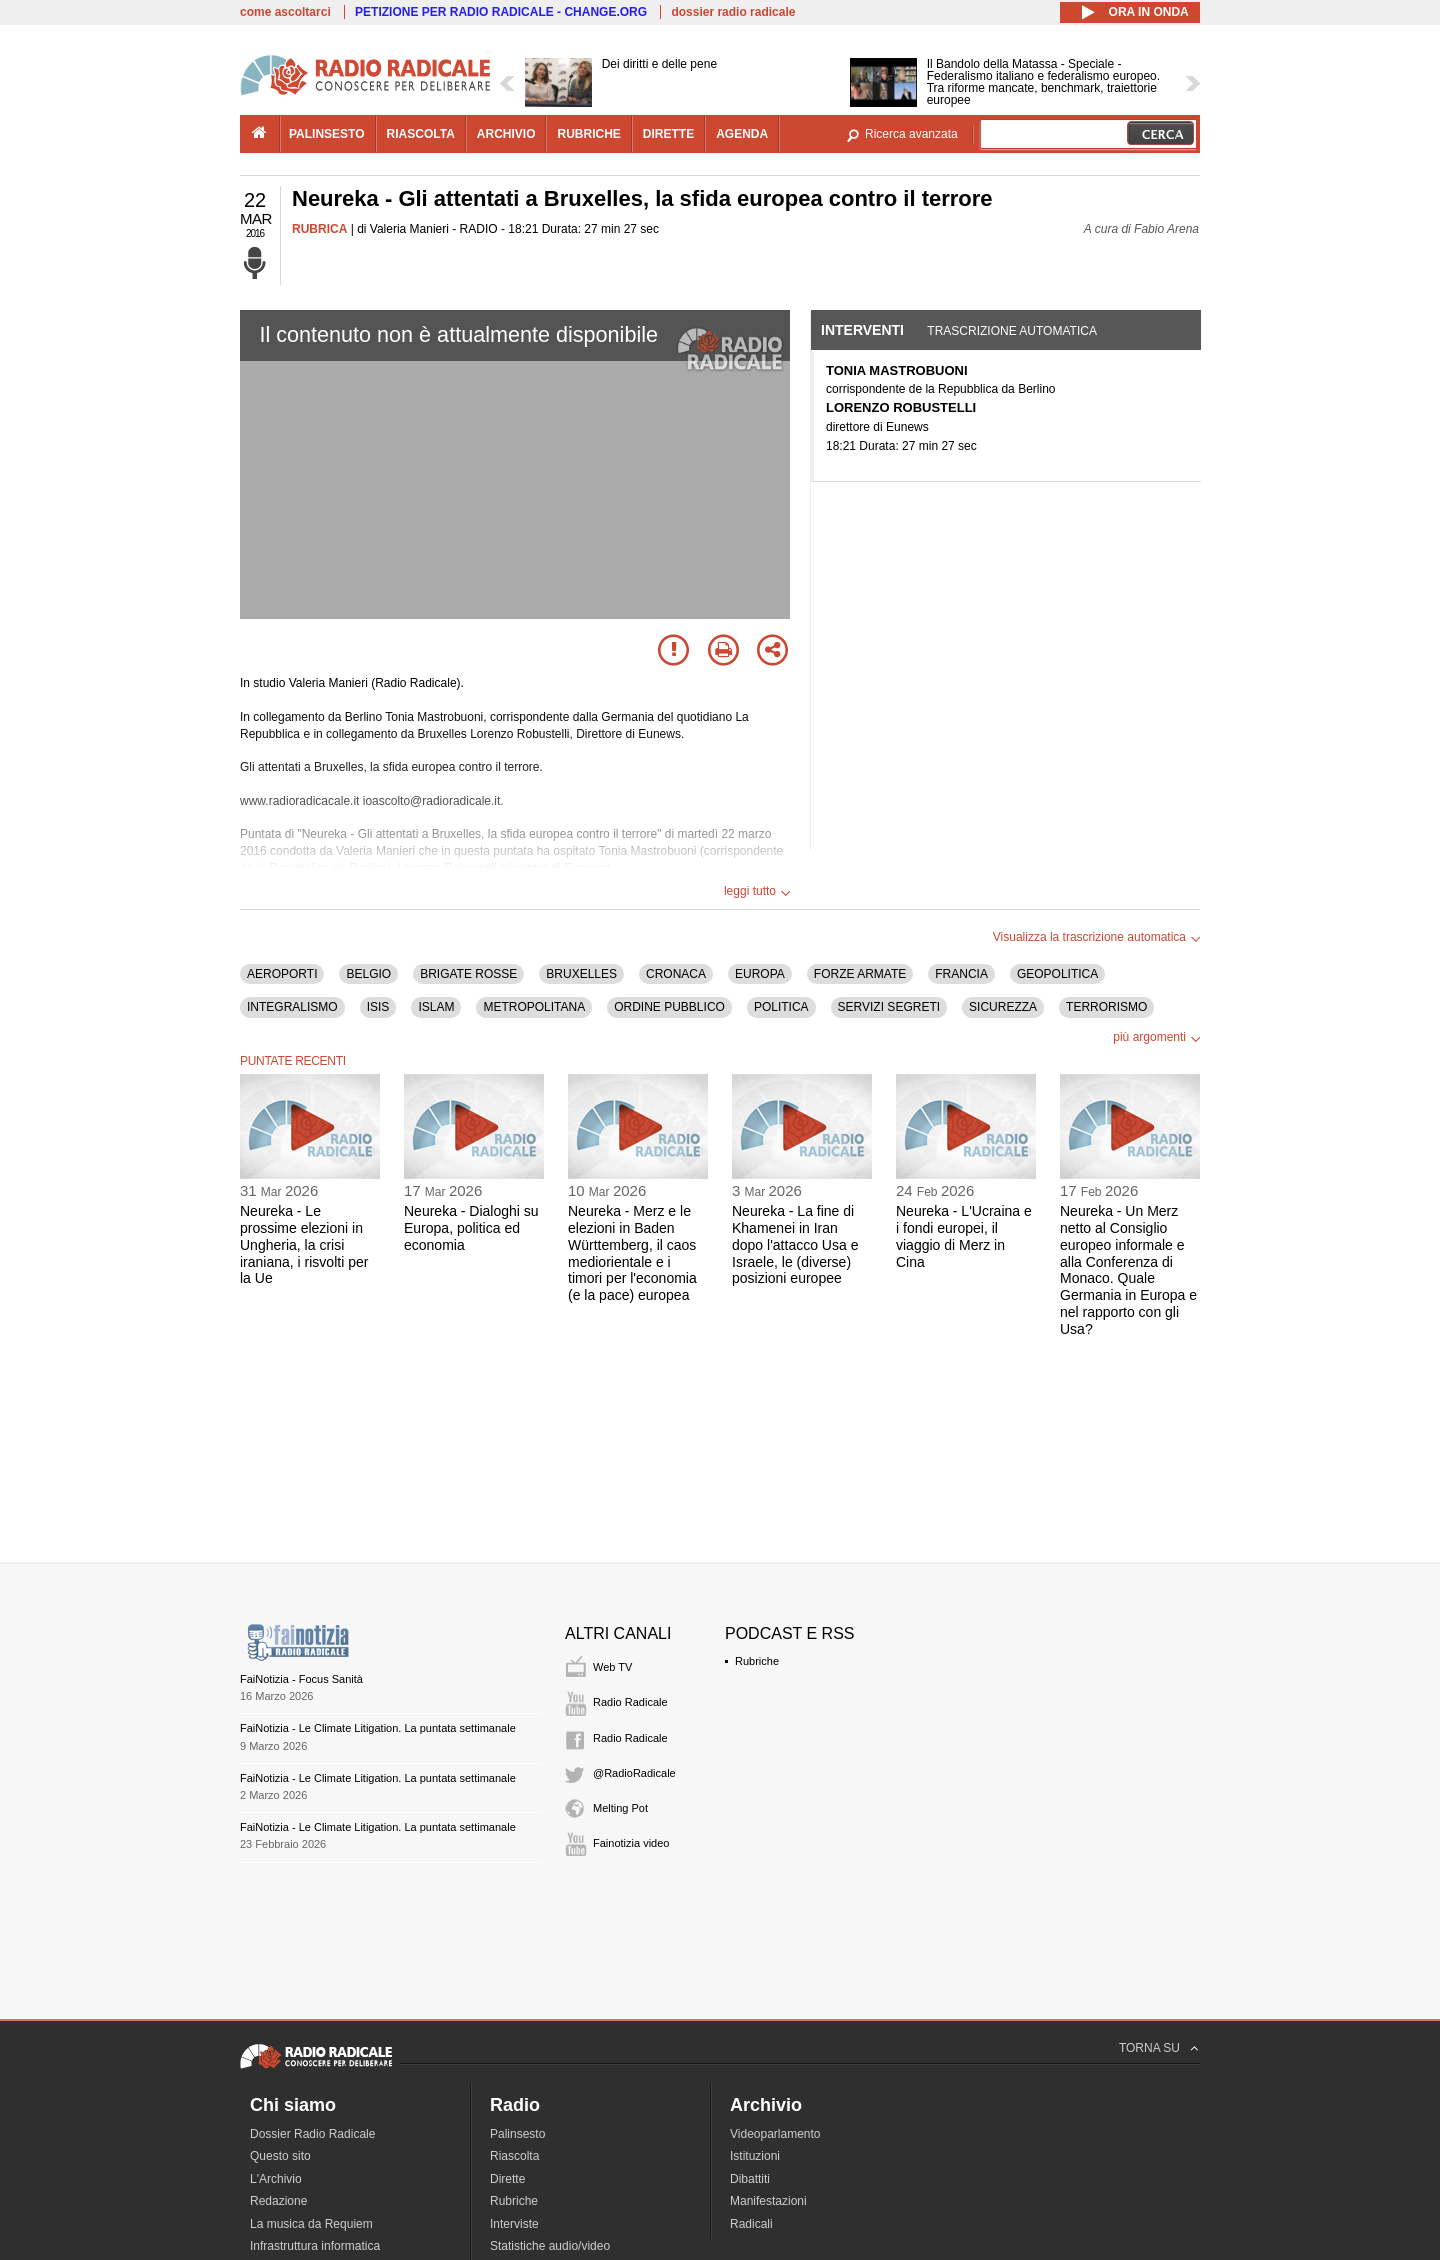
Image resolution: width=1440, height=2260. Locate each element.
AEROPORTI (282, 974)
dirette (668, 134)
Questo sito (280, 2156)
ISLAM (436, 1007)
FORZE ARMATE (860, 974)
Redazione (278, 2201)
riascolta (421, 134)
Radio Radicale (630, 1702)
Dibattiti (750, 2179)
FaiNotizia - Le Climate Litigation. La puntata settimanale (378, 1728)
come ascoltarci (285, 12)
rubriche (588, 134)
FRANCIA (961, 974)
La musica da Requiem (311, 2224)
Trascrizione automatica (1012, 331)
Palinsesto (517, 2134)
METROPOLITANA (534, 1007)
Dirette (507, 2179)
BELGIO (368, 974)
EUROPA (760, 974)
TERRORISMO (1106, 1007)
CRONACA (676, 974)
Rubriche (757, 1661)
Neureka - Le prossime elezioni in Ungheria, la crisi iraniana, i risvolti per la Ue (304, 1244)
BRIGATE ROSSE (468, 974)
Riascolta (514, 2156)
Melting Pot (620, 1808)
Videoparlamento (775, 2134)
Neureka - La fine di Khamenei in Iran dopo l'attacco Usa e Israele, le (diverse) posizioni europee (795, 1244)
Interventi (862, 330)
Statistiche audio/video (550, 2246)
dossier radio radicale (733, 12)
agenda (742, 134)
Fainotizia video (631, 1843)
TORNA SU (1149, 2048)
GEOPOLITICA (1057, 974)
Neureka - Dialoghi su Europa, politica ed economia (471, 1228)
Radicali (751, 2224)
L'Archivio (276, 2179)
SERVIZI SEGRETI (889, 1007)
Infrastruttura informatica (315, 2246)
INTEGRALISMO (292, 1007)
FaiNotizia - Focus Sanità (301, 1679)
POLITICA (781, 1007)
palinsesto (327, 134)
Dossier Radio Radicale (312, 2134)
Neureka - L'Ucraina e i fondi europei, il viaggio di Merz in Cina (964, 1236)
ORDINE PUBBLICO (669, 1007)
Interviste (514, 2224)
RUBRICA (319, 229)
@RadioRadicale (634, 1773)
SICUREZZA (1003, 1007)
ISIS (378, 1007)
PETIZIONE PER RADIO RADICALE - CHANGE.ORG (501, 12)
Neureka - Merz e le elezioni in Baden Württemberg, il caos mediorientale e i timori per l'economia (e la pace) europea (632, 1253)
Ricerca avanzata (911, 134)
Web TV (612, 1667)
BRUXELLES (581, 974)
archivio (506, 134)
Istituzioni (755, 2156)
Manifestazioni (768, 2201)
